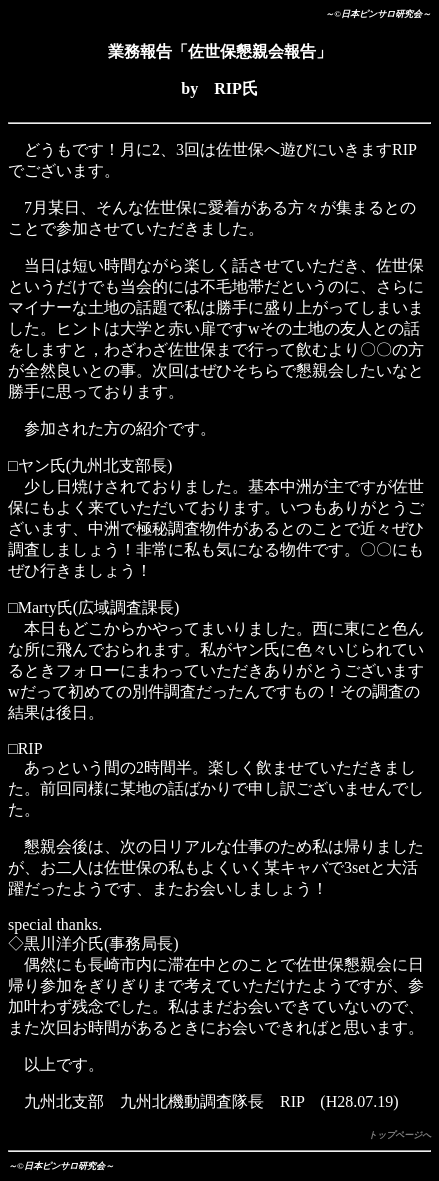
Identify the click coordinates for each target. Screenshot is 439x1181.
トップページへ (399, 1135)
